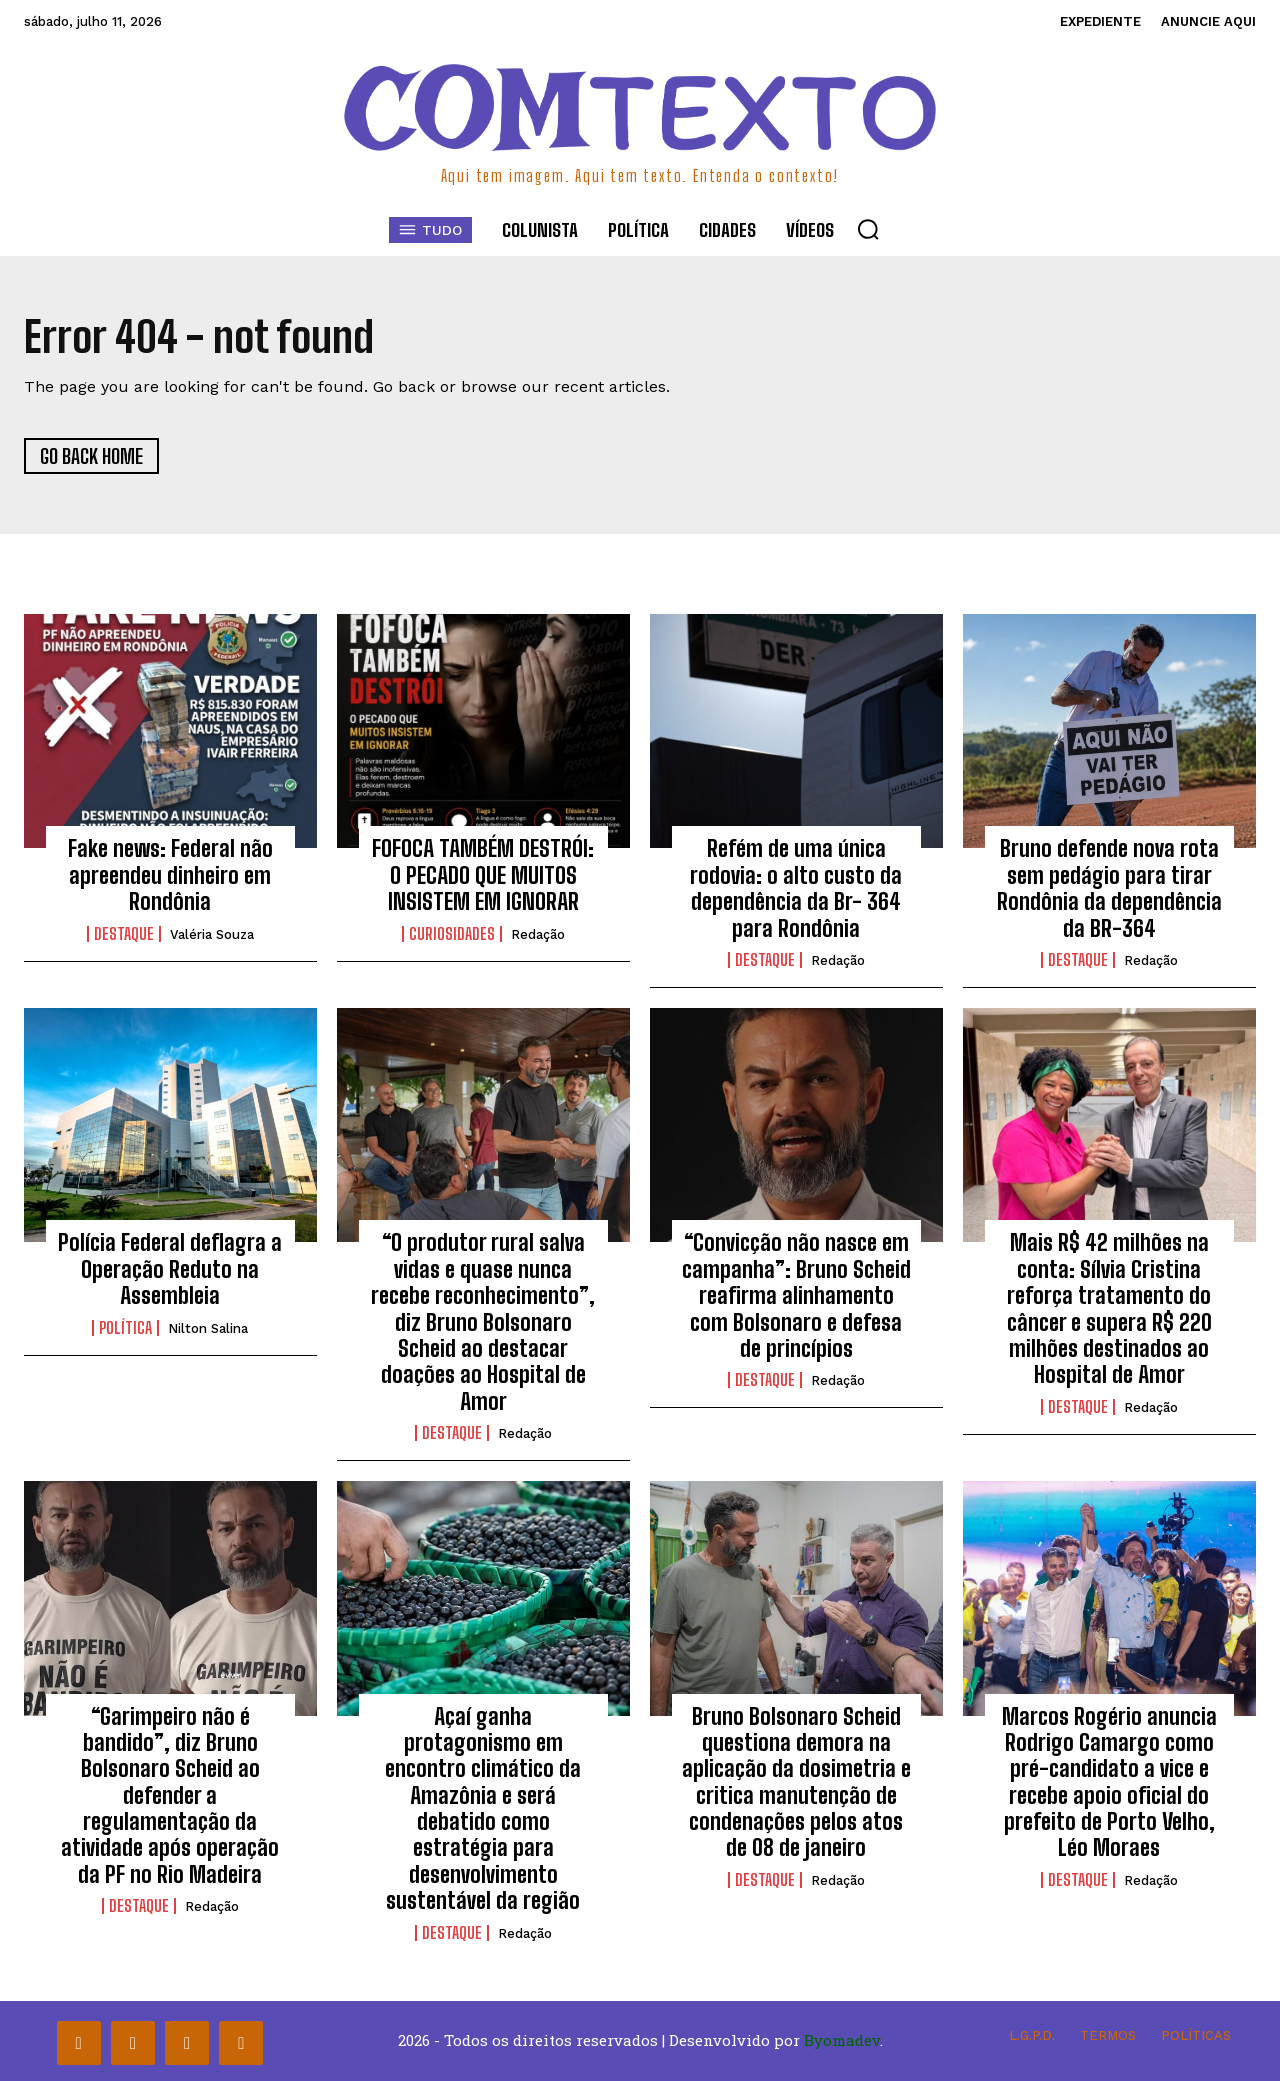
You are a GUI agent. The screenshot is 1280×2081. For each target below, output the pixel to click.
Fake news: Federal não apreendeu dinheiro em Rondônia (170, 875)
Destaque (124, 934)
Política (125, 1328)
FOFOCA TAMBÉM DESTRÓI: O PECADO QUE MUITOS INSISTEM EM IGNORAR (483, 875)
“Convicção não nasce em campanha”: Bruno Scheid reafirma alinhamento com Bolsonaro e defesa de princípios (796, 1295)
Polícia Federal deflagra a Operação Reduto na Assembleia (170, 1269)
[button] (868, 229)
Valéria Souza (212, 934)
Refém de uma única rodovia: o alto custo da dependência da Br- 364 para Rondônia (796, 888)
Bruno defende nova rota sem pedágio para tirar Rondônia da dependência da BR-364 (1109, 888)
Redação (538, 934)
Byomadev (842, 2040)
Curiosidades (452, 934)
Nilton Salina (208, 1328)
